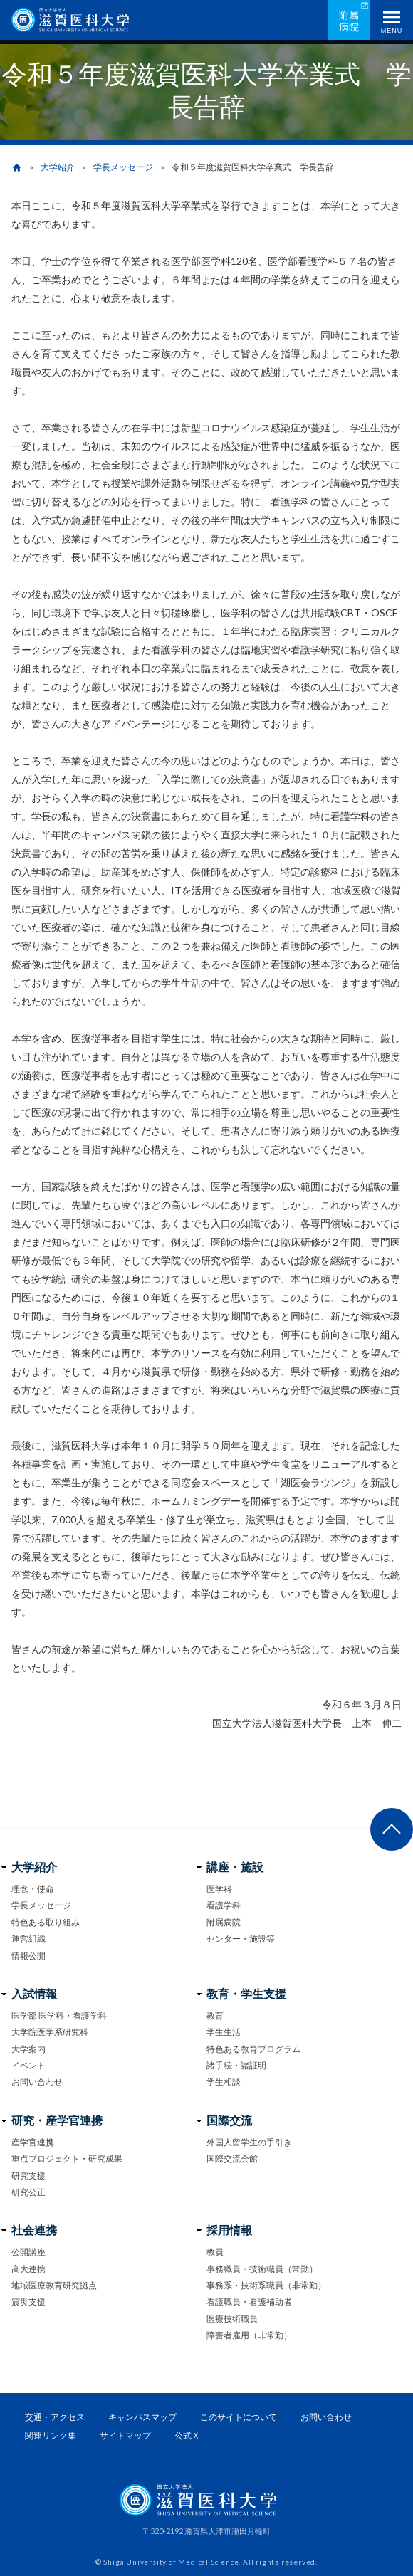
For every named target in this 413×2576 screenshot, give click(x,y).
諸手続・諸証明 (236, 2065)
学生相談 (223, 2081)
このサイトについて (238, 2417)
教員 (215, 2251)
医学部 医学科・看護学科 (59, 2015)
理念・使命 (32, 1888)
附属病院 (349, 21)
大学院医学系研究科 (49, 2031)
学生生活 (223, 2031)
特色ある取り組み (45, 1922)
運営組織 (28, 1938)
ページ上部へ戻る (391, 1829)
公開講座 (28, 2251)
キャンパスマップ (142, 2417)
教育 (215, 2015)
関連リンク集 (50, 2435)
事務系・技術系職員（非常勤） (266, 2285)
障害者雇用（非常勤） (249, 2335)
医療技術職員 (232, 2318)
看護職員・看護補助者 (249, 2301)
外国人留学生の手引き (249, 2142)
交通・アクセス (55, 2417)
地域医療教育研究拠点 (54, 2285)
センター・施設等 (240, 1938)
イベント (28, 2065)
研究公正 (28, 2192)
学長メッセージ (123, 167)
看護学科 (223, 1905)
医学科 (219, 1888)
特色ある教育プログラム (253, 2049)
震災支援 (28, 2301)
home (16, 167)
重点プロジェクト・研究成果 (66, 2158)
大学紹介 (58, 167)
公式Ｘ (187, 2435)
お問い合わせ (37, 2081)
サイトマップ (125, 2435)
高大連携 (28, 2269)
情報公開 (28, 1955)
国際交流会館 (232, 2158)
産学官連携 (32, 2142)
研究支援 (28, 2175)
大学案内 (28, 2049)
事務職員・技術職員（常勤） (262, 2269)
